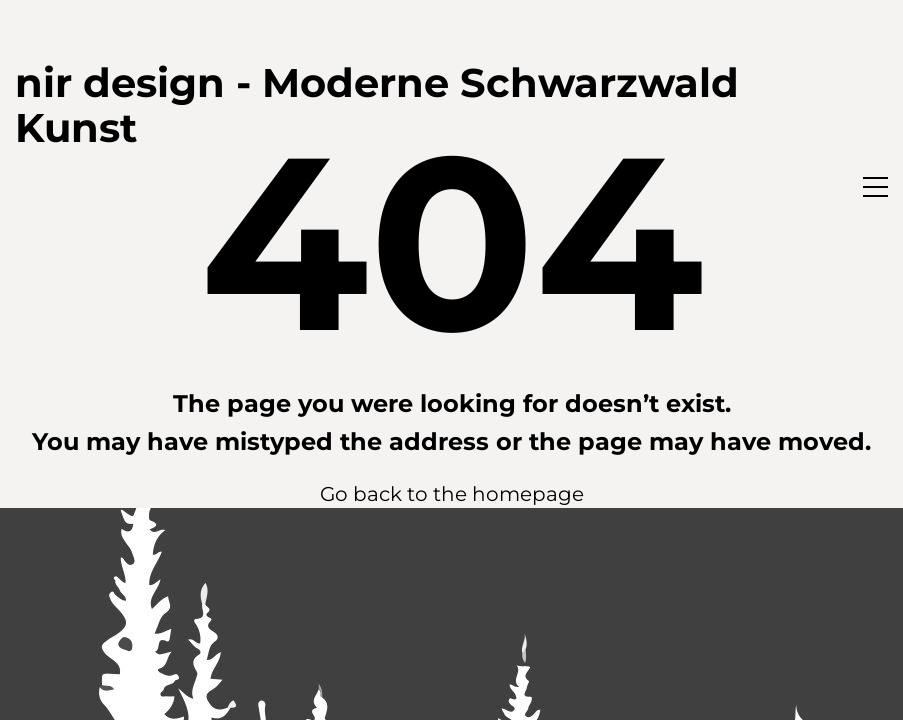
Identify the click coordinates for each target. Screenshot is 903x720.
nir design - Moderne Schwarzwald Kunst (377, 105)
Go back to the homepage (452, 494)
